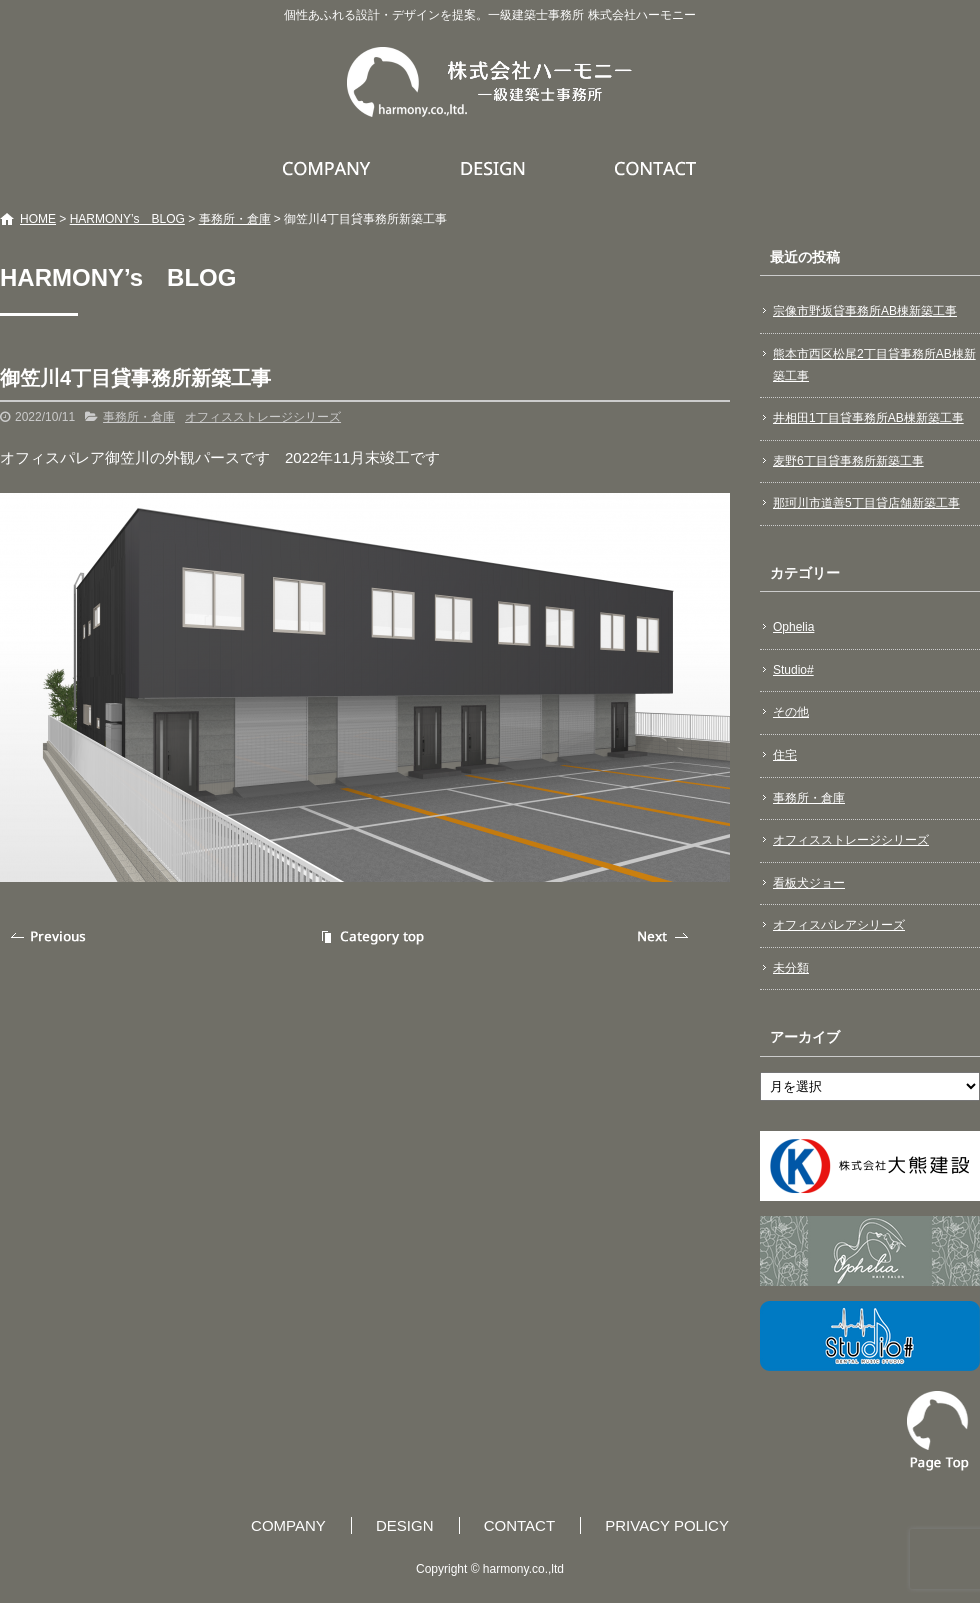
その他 (791, 712)
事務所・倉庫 (235, 219)
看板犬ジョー (809, 883)
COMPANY (329, 168)
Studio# (793, 670)
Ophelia (793, 627)
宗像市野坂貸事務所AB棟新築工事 (865, 311)
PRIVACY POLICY (667, 1525)
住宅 (785, 755)
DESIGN (495, 168)
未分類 (791, 968)
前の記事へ (50, 936)
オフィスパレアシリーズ (839, 925)
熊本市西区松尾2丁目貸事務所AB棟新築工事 (874, 365)
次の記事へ (665, 936)
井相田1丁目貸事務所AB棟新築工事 (868, 418)
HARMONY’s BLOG (127, 219)
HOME (38, 219)
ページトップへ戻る (938, 1431)
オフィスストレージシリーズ (263, 417)
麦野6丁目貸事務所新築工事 (848, 461)
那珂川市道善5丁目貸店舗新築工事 (866, 503)
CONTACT (656, 168)
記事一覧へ (370, 936)
